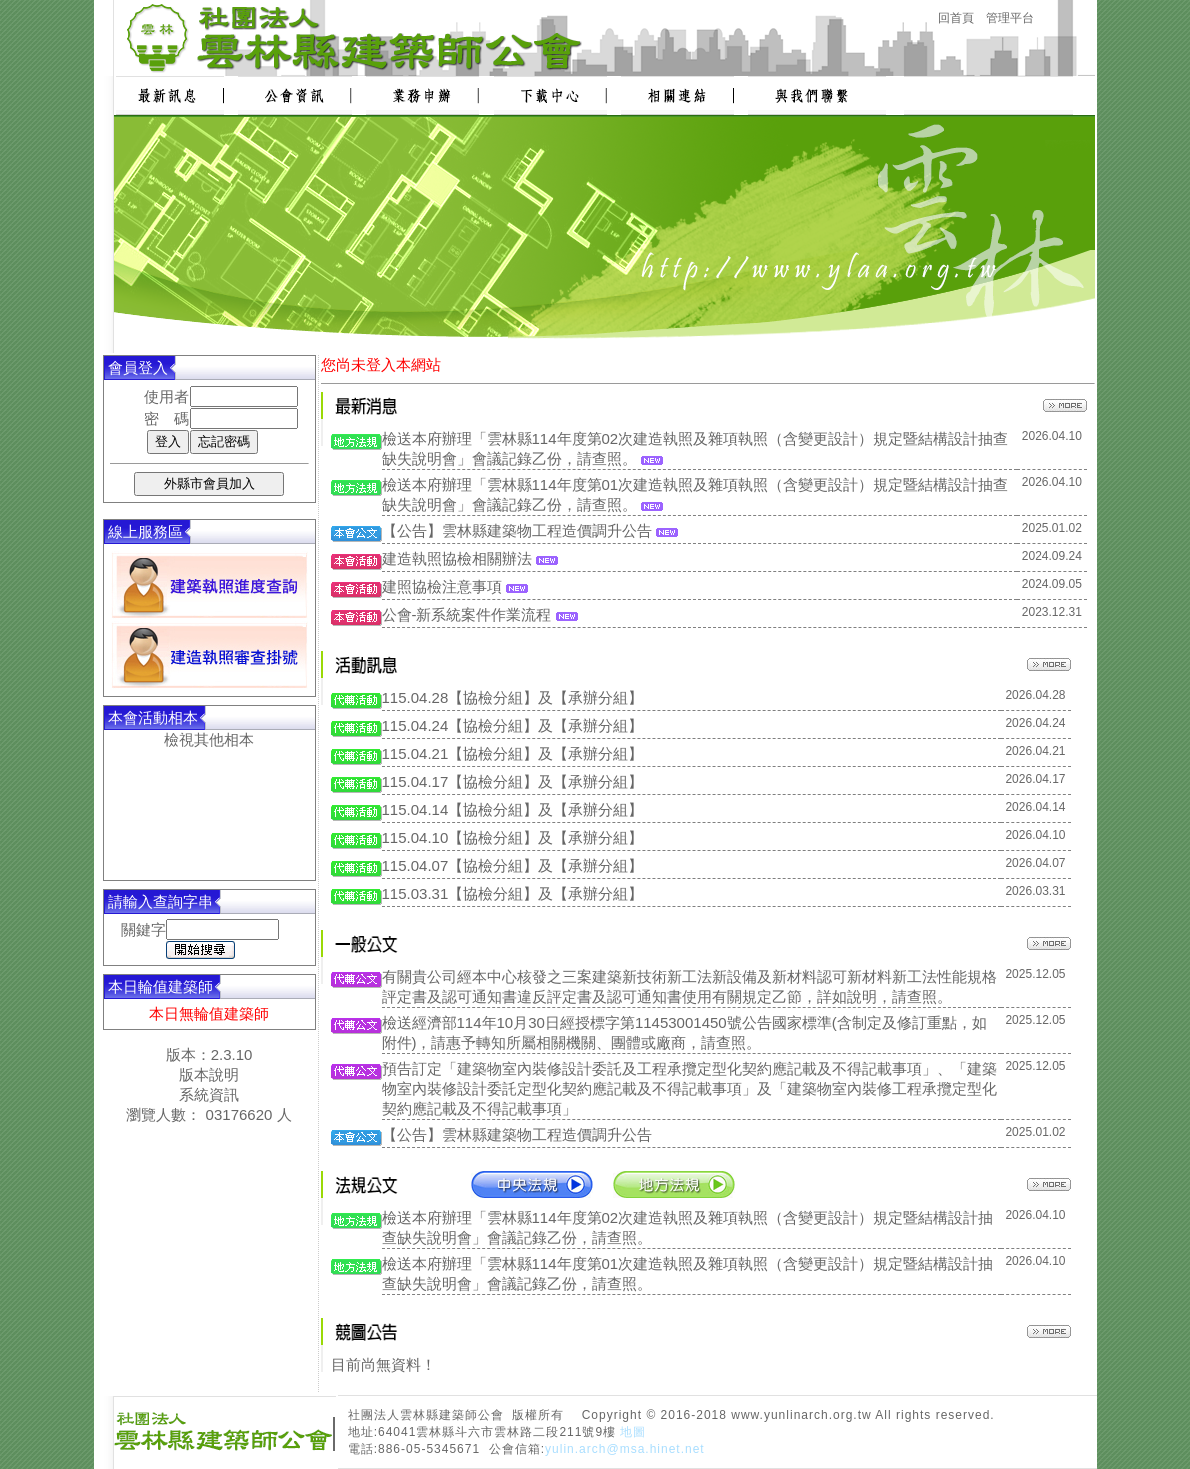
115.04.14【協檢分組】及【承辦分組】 (513, 809)
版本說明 (209, 1074)
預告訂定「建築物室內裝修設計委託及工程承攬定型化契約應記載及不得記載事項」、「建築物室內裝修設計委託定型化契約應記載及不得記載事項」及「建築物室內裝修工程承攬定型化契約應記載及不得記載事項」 (689, 1088)
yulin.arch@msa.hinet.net (625, 1449)
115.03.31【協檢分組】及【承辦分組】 (513, 893)
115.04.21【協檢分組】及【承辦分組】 (513, 753)
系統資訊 (209, 1094)
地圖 (633, 1432)
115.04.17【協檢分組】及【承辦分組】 (513, 781)
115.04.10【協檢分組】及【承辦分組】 (513, 837)
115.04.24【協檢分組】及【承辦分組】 (513, 725)
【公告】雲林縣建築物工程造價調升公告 (517, 530)
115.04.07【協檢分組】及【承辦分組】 (513, 865)
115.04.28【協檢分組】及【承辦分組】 (513, 697)
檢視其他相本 (209, 739)
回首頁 (956, 18)
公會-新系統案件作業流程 (467, 614)
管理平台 (1010, 18)
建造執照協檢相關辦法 (457, 558)
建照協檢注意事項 (442, 586)
